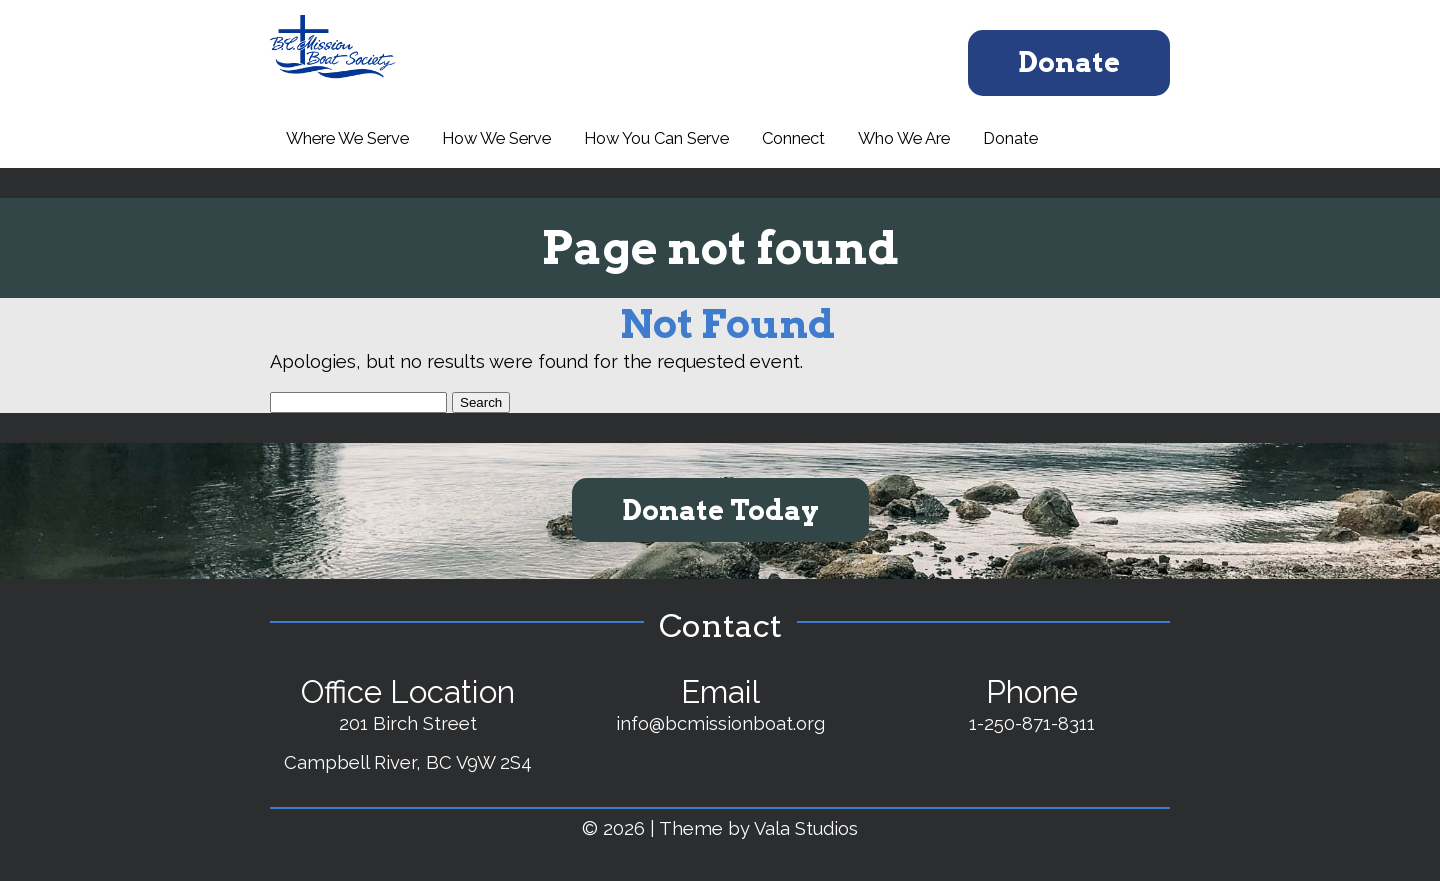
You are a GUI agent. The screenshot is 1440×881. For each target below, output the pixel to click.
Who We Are (904, 138)
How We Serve (496, 138)
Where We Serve (347, 138)
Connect (793, 138)
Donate (1069, 62)
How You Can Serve (656, 138)
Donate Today (720, 510)
